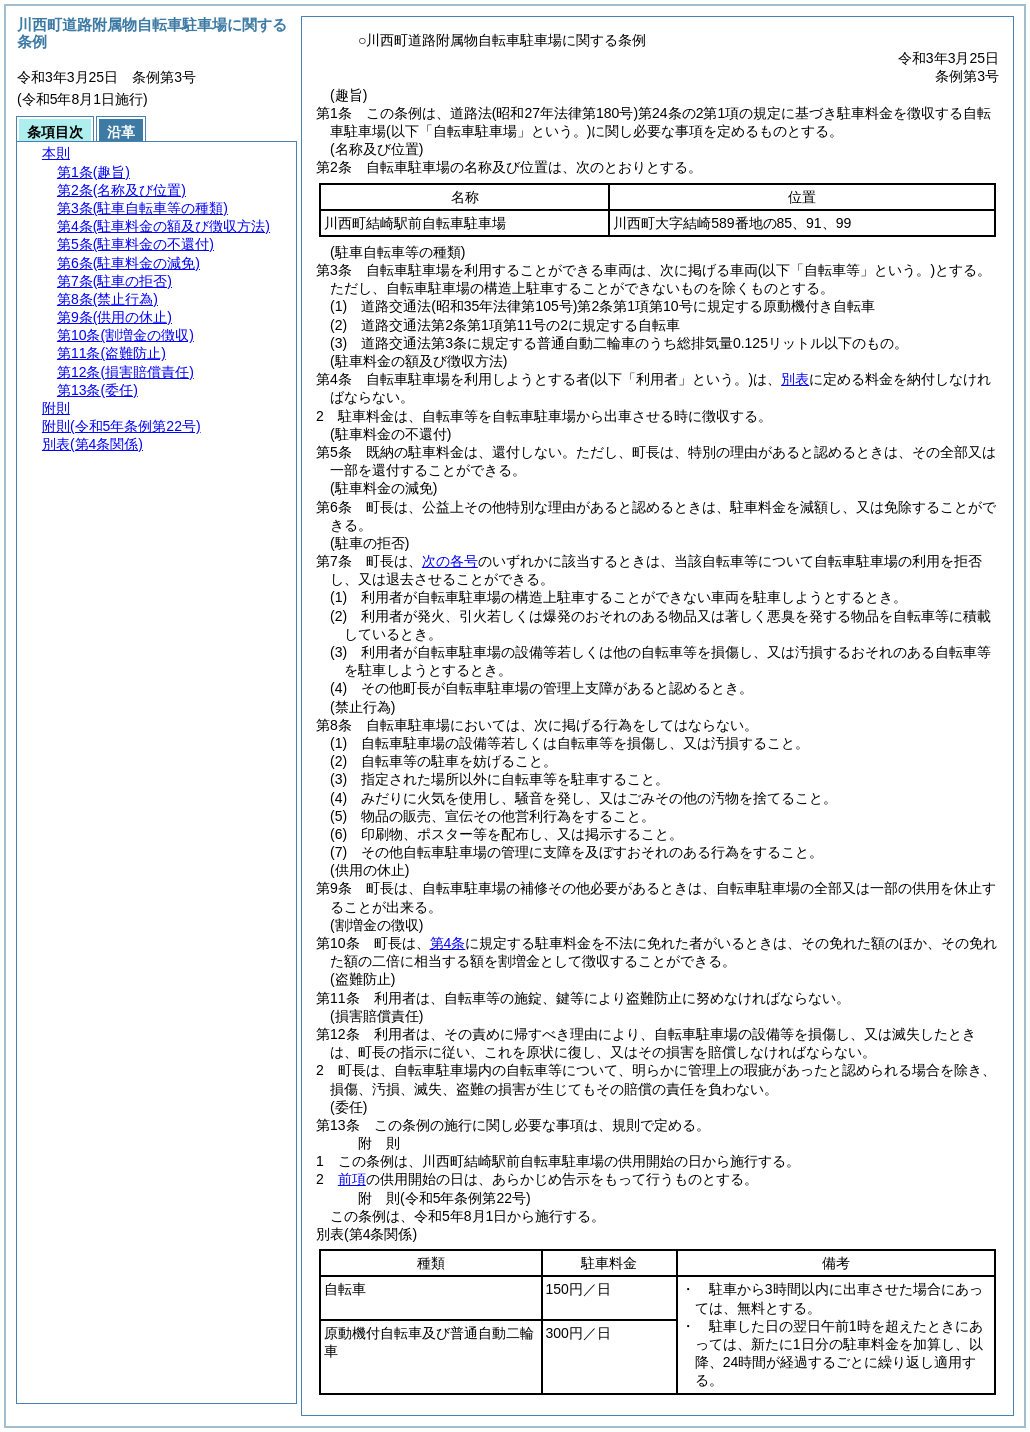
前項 (352, 1179)
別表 (795, 379)
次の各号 (450, 561)
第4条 (448, 943)
